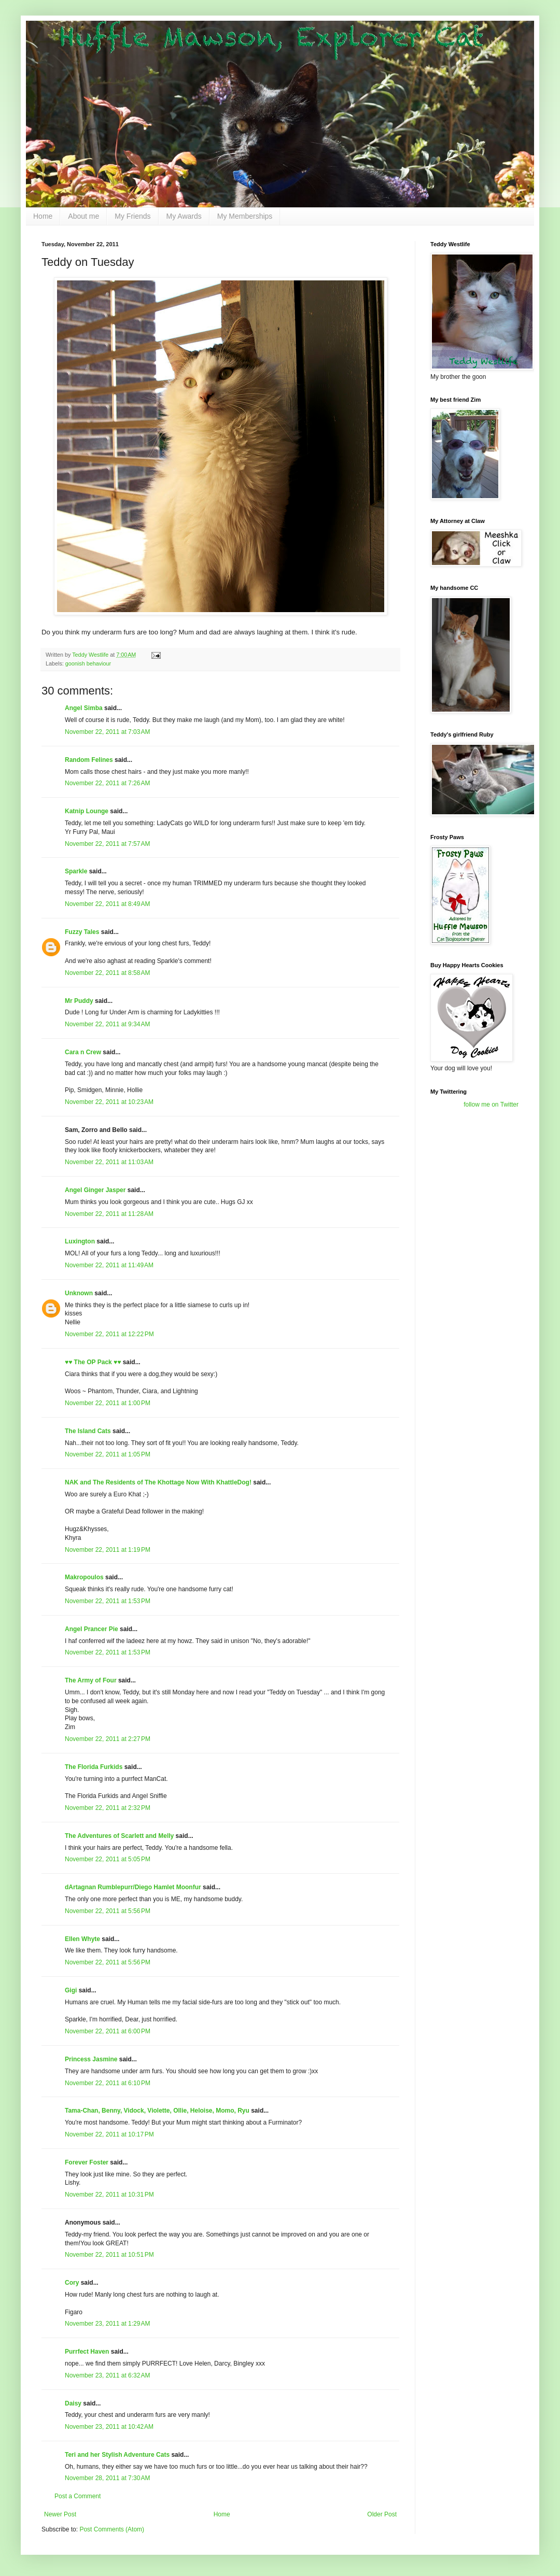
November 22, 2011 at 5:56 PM (107, 1911)
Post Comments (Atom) (111, 2529)
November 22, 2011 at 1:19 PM (107, 1549)
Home (42, 216)
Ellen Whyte (82, 1939)
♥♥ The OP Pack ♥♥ (93, 1362)
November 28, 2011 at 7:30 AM (107, 2478)
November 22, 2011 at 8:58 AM (107, 972)
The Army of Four (91, 1680)
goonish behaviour (88, 663)
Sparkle (76, 871)
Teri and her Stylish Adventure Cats (118, 2454)
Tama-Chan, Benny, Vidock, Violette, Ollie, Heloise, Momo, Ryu (157, 2110)
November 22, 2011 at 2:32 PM (107, 1807)
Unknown (79, 1293)
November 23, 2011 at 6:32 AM (107, 2375)
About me (83, 216)
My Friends (132, 216)
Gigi (71, 1990)
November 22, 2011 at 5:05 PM (107, 1859)
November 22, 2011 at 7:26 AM (107, 783)
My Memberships (245, 216)
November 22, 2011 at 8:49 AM (107, 904)
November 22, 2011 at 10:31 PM (109, 2194)
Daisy (73, 2403)
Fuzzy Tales (82, 932)
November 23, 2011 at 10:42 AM (109, 2426)
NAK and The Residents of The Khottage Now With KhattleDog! (158, 1482)
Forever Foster (86, 2162)
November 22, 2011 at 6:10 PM (107, 2083)
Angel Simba (84, 708)
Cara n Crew (83, 1052)
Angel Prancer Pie (91, 1629)
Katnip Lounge (86, 811)
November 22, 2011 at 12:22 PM (109, 1334)
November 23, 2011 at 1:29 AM (107, 2323)
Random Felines (89, 759)
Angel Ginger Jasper (95, 1190)
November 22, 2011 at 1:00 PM (107, 1403)
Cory (72, 2282)
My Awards (184, 216)
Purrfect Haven (87, 2351)
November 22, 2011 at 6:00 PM (107, 2031)
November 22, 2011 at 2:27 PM (107, 1739)
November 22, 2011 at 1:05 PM (107, 1454)
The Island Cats (88, 1431)
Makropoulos (84, 1577)
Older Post (382, 2514)
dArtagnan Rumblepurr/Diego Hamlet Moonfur (133, 1887)
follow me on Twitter (491, 1104)
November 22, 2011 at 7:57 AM (107, 843)
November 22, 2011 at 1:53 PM (107, 1601)
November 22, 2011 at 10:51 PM (109, 2254)
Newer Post (60, 2514)
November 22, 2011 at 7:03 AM (107, 731)
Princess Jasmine (91, 2059)
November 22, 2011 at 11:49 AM (109, 1265)
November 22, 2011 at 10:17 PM (109, 2134)
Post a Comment (77, 2496)
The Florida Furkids (93, 1767)
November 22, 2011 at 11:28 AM (109, 1214)
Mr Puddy (79, 1000)
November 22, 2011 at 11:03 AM (109, 1162)
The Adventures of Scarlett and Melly (119, 1835)
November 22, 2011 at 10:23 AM (109, 1102)
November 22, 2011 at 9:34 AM (107, 1024)
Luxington (80, 1241)
